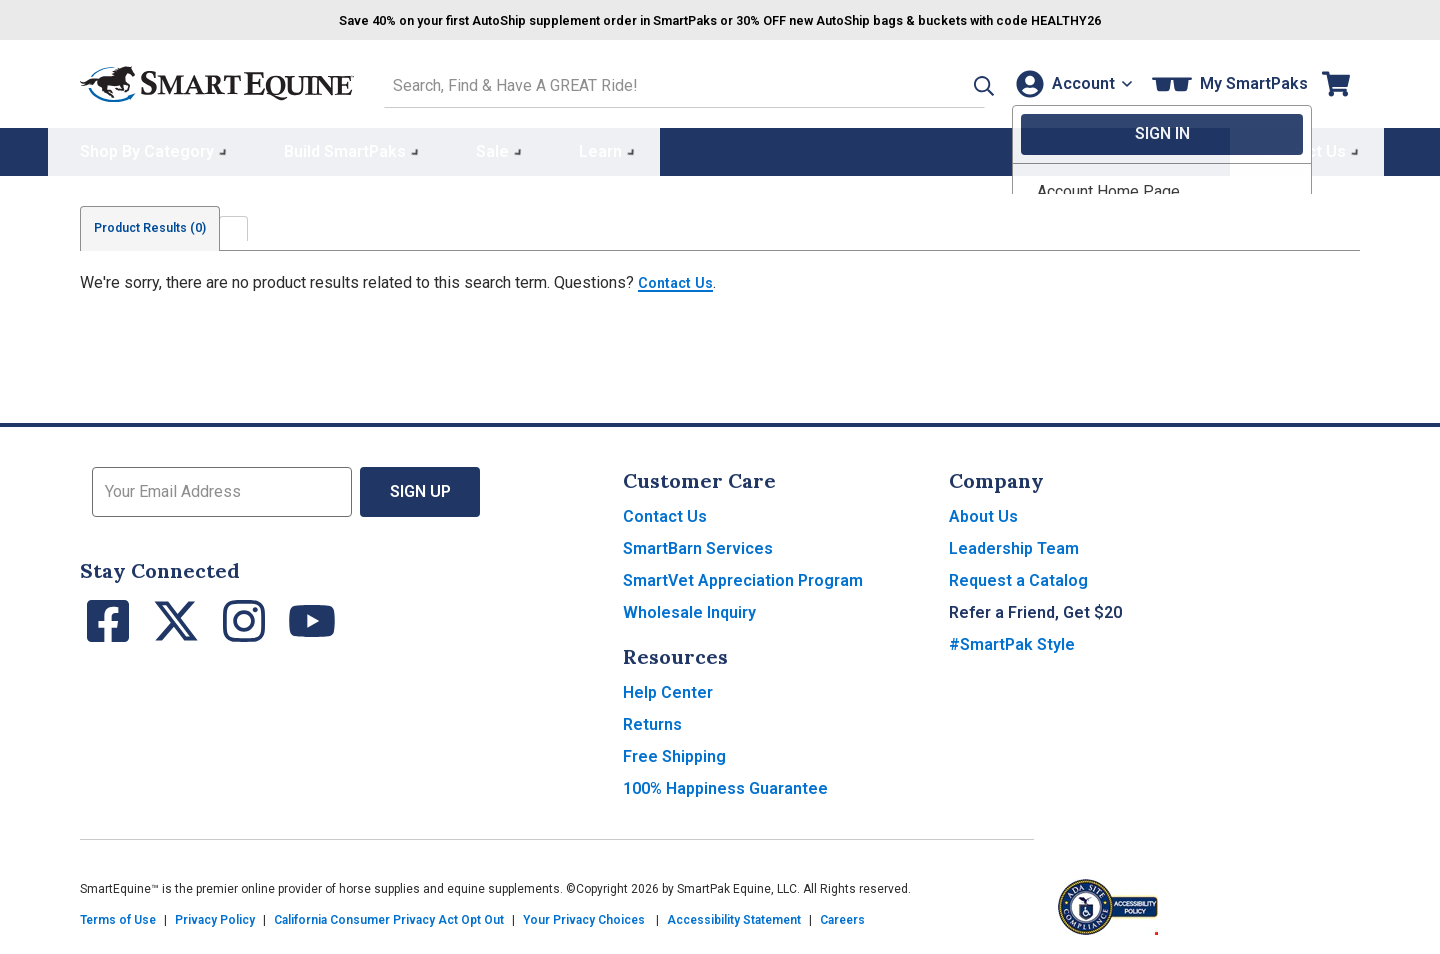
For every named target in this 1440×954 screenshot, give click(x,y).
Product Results (164, 224)
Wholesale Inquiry (689, 608)
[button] (947, 81)
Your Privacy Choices (584, 916)
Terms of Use (118, 916)
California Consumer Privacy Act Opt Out (389, 916)
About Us (983, 512)
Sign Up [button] (420, 487)
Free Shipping (674, 752)
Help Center (668, 688)
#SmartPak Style (1012, 640)
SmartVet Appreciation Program (743, 576)
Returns (652, 720)
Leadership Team (1014, 544)
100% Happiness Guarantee (725, 784)
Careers (842, 916)
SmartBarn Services (698, 544)
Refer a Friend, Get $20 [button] (1035, 608)
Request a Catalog (1018, 576)
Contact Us (680, 278)
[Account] (1068, 81)
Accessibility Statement (734, 916)
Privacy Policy (215, 916)
